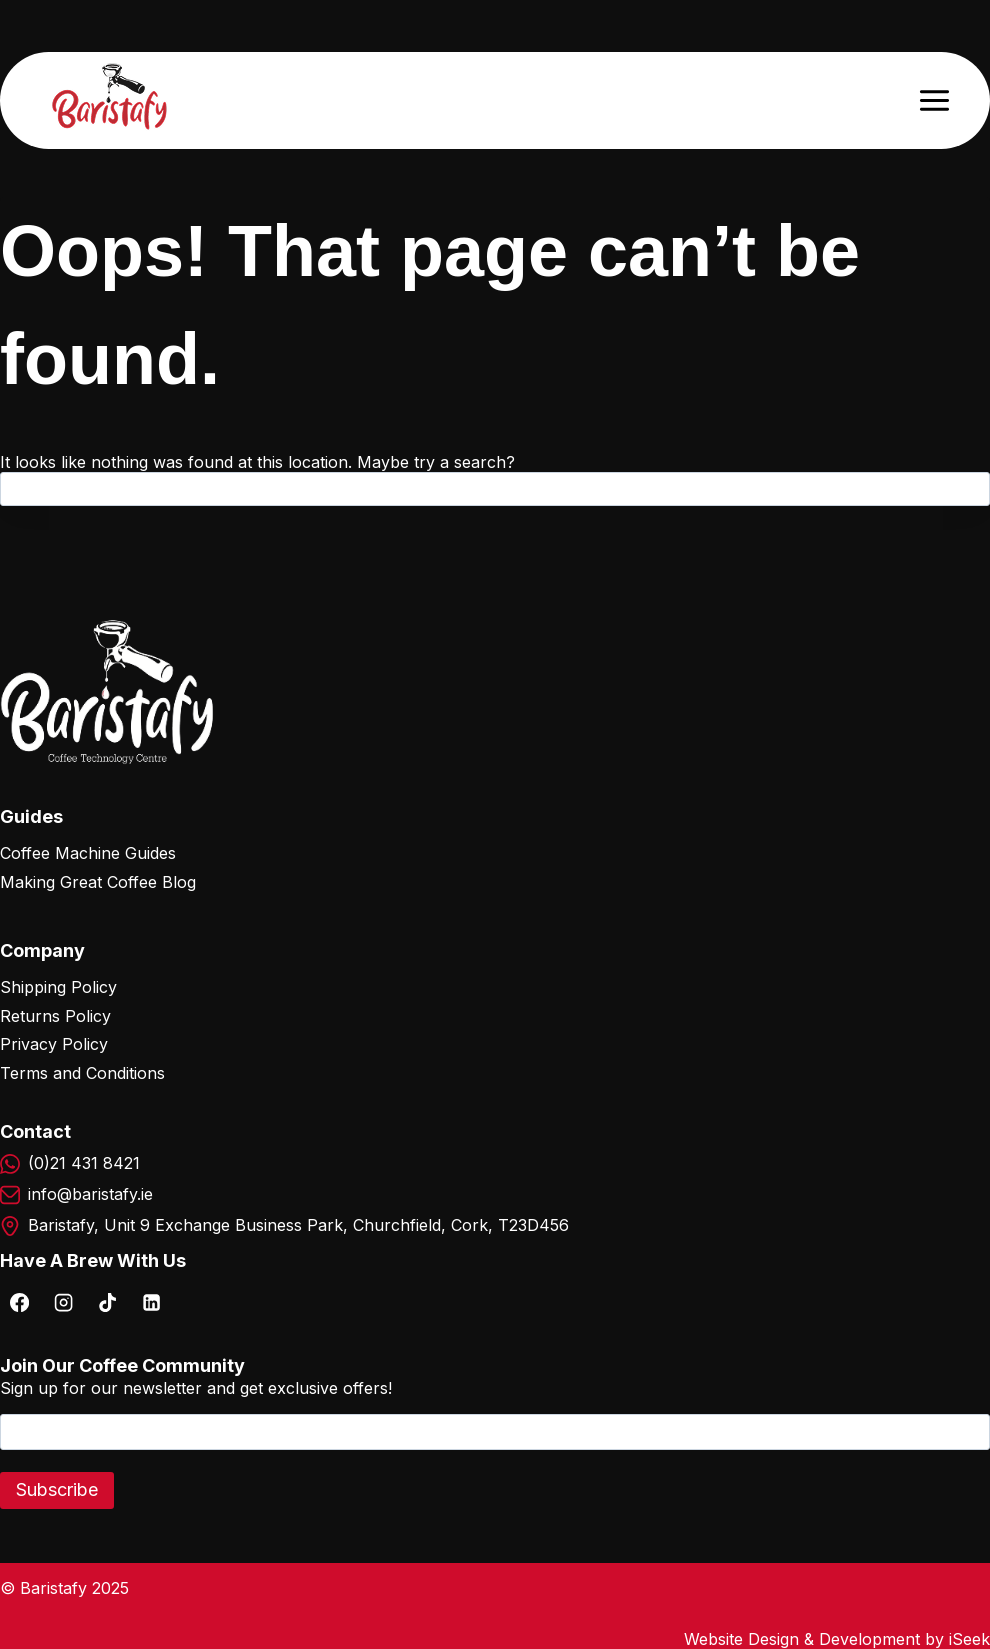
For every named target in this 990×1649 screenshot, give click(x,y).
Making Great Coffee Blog (98, 882)
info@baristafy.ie (90, 1194)
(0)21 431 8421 (84, 1163)
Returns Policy (55, 1016)
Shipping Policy (58, 987)
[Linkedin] (151, 1302)
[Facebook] (19, 1302)
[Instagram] (63, 1302)
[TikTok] (107, 1302)
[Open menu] (934, 100)
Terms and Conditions (82, 1073)
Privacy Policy (54, 1044)
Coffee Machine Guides (88, 853)
